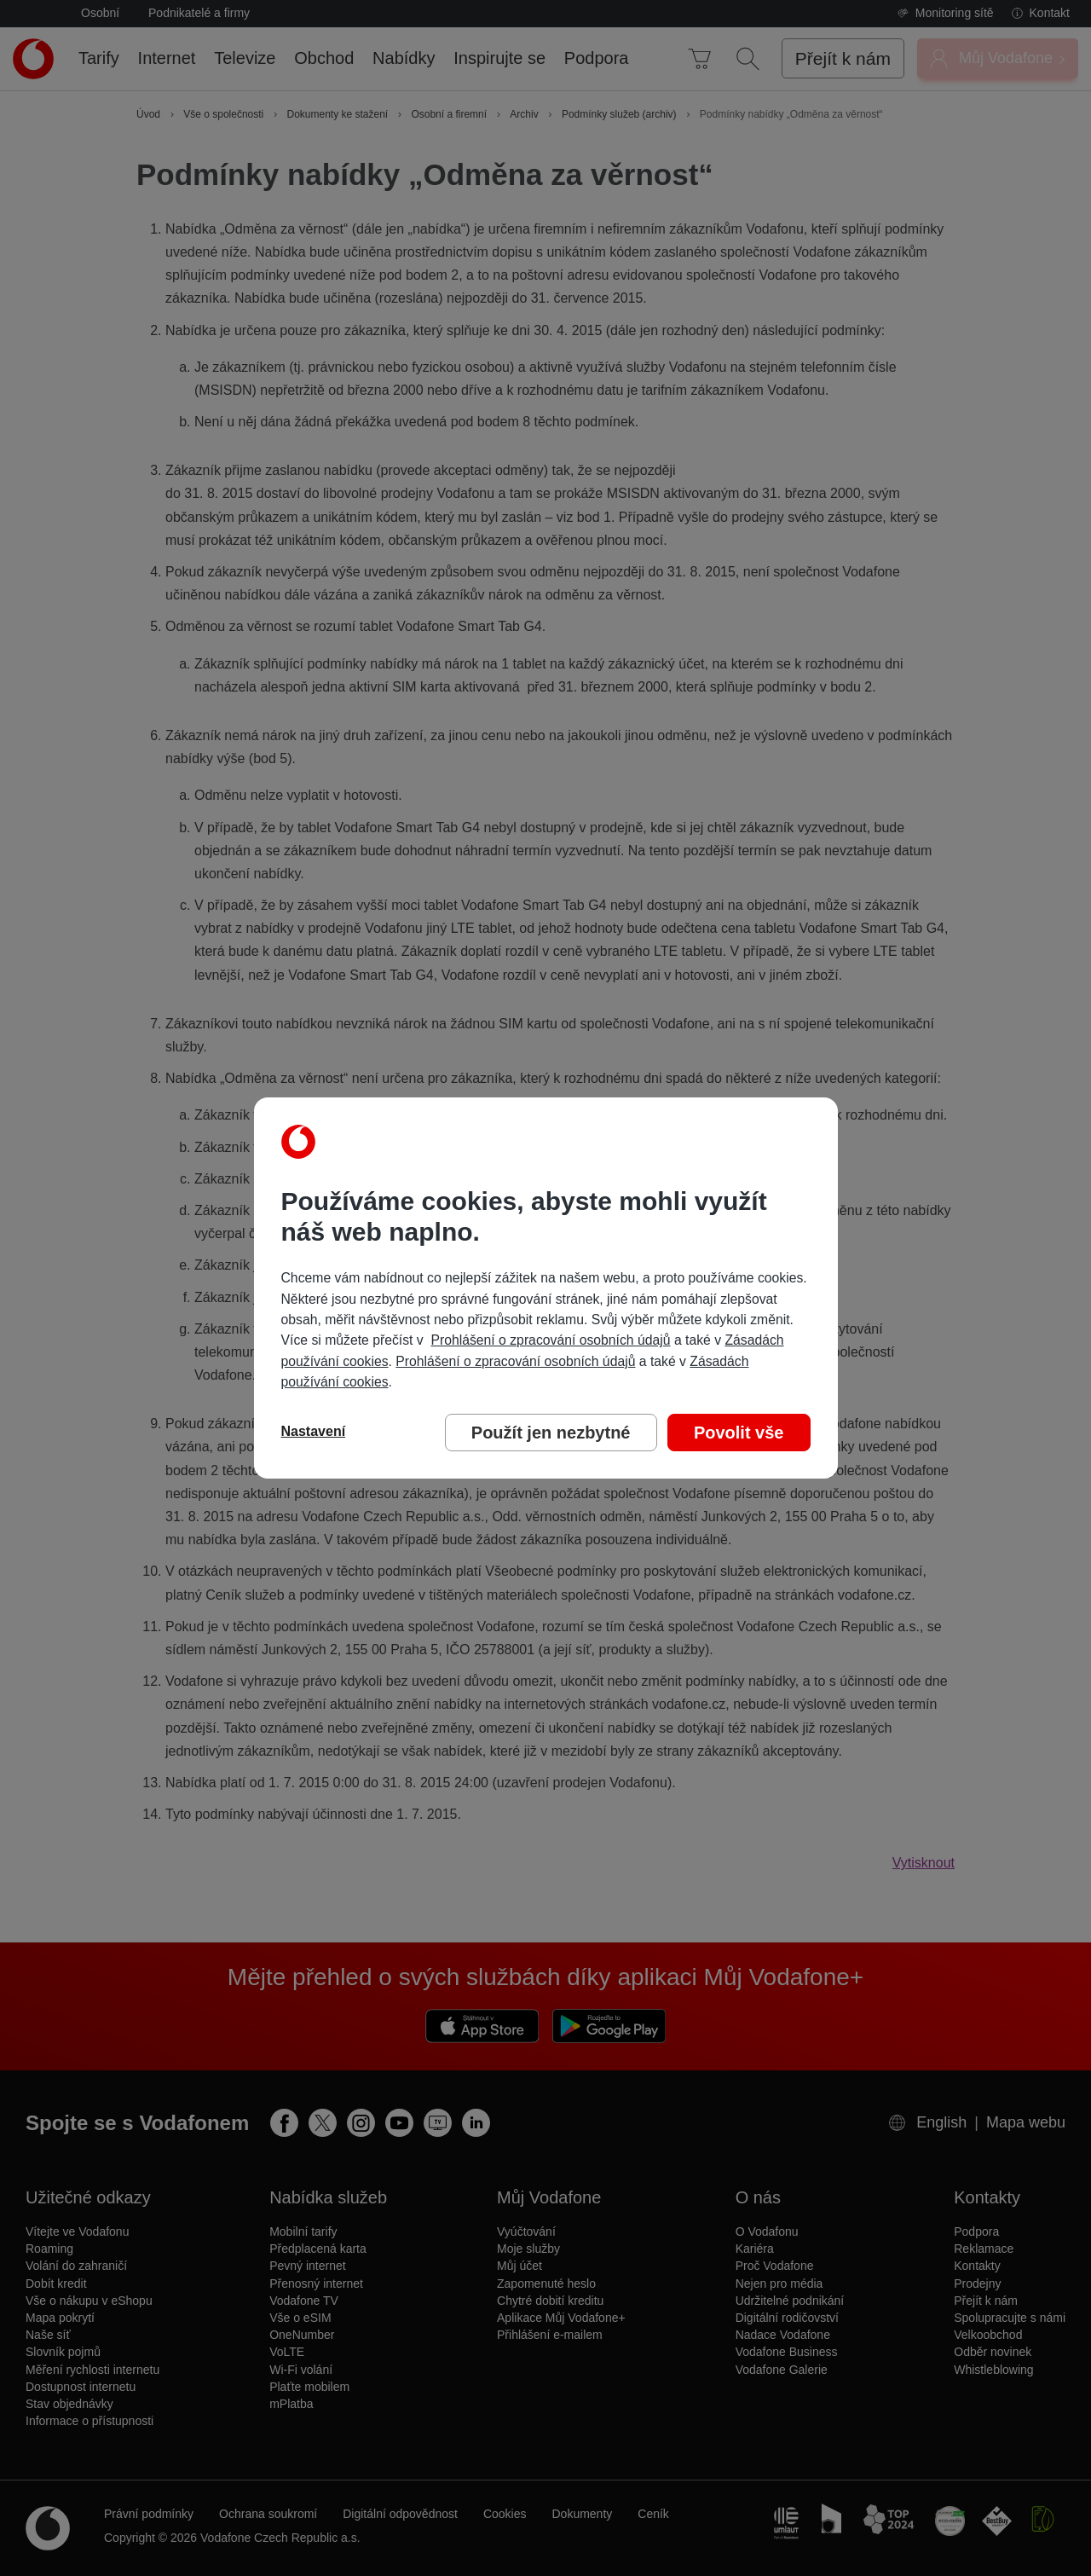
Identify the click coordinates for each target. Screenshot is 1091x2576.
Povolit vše (739, 1432)
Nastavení (313, 1431)
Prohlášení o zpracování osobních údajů (550, 1340)
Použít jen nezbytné (551, 1432)
